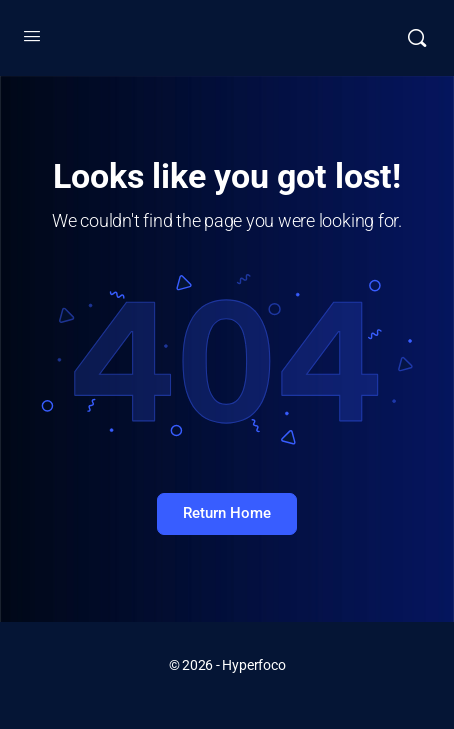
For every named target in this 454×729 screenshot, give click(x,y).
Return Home (227, 513)
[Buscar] (417, 38)
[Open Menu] (32, 36)
